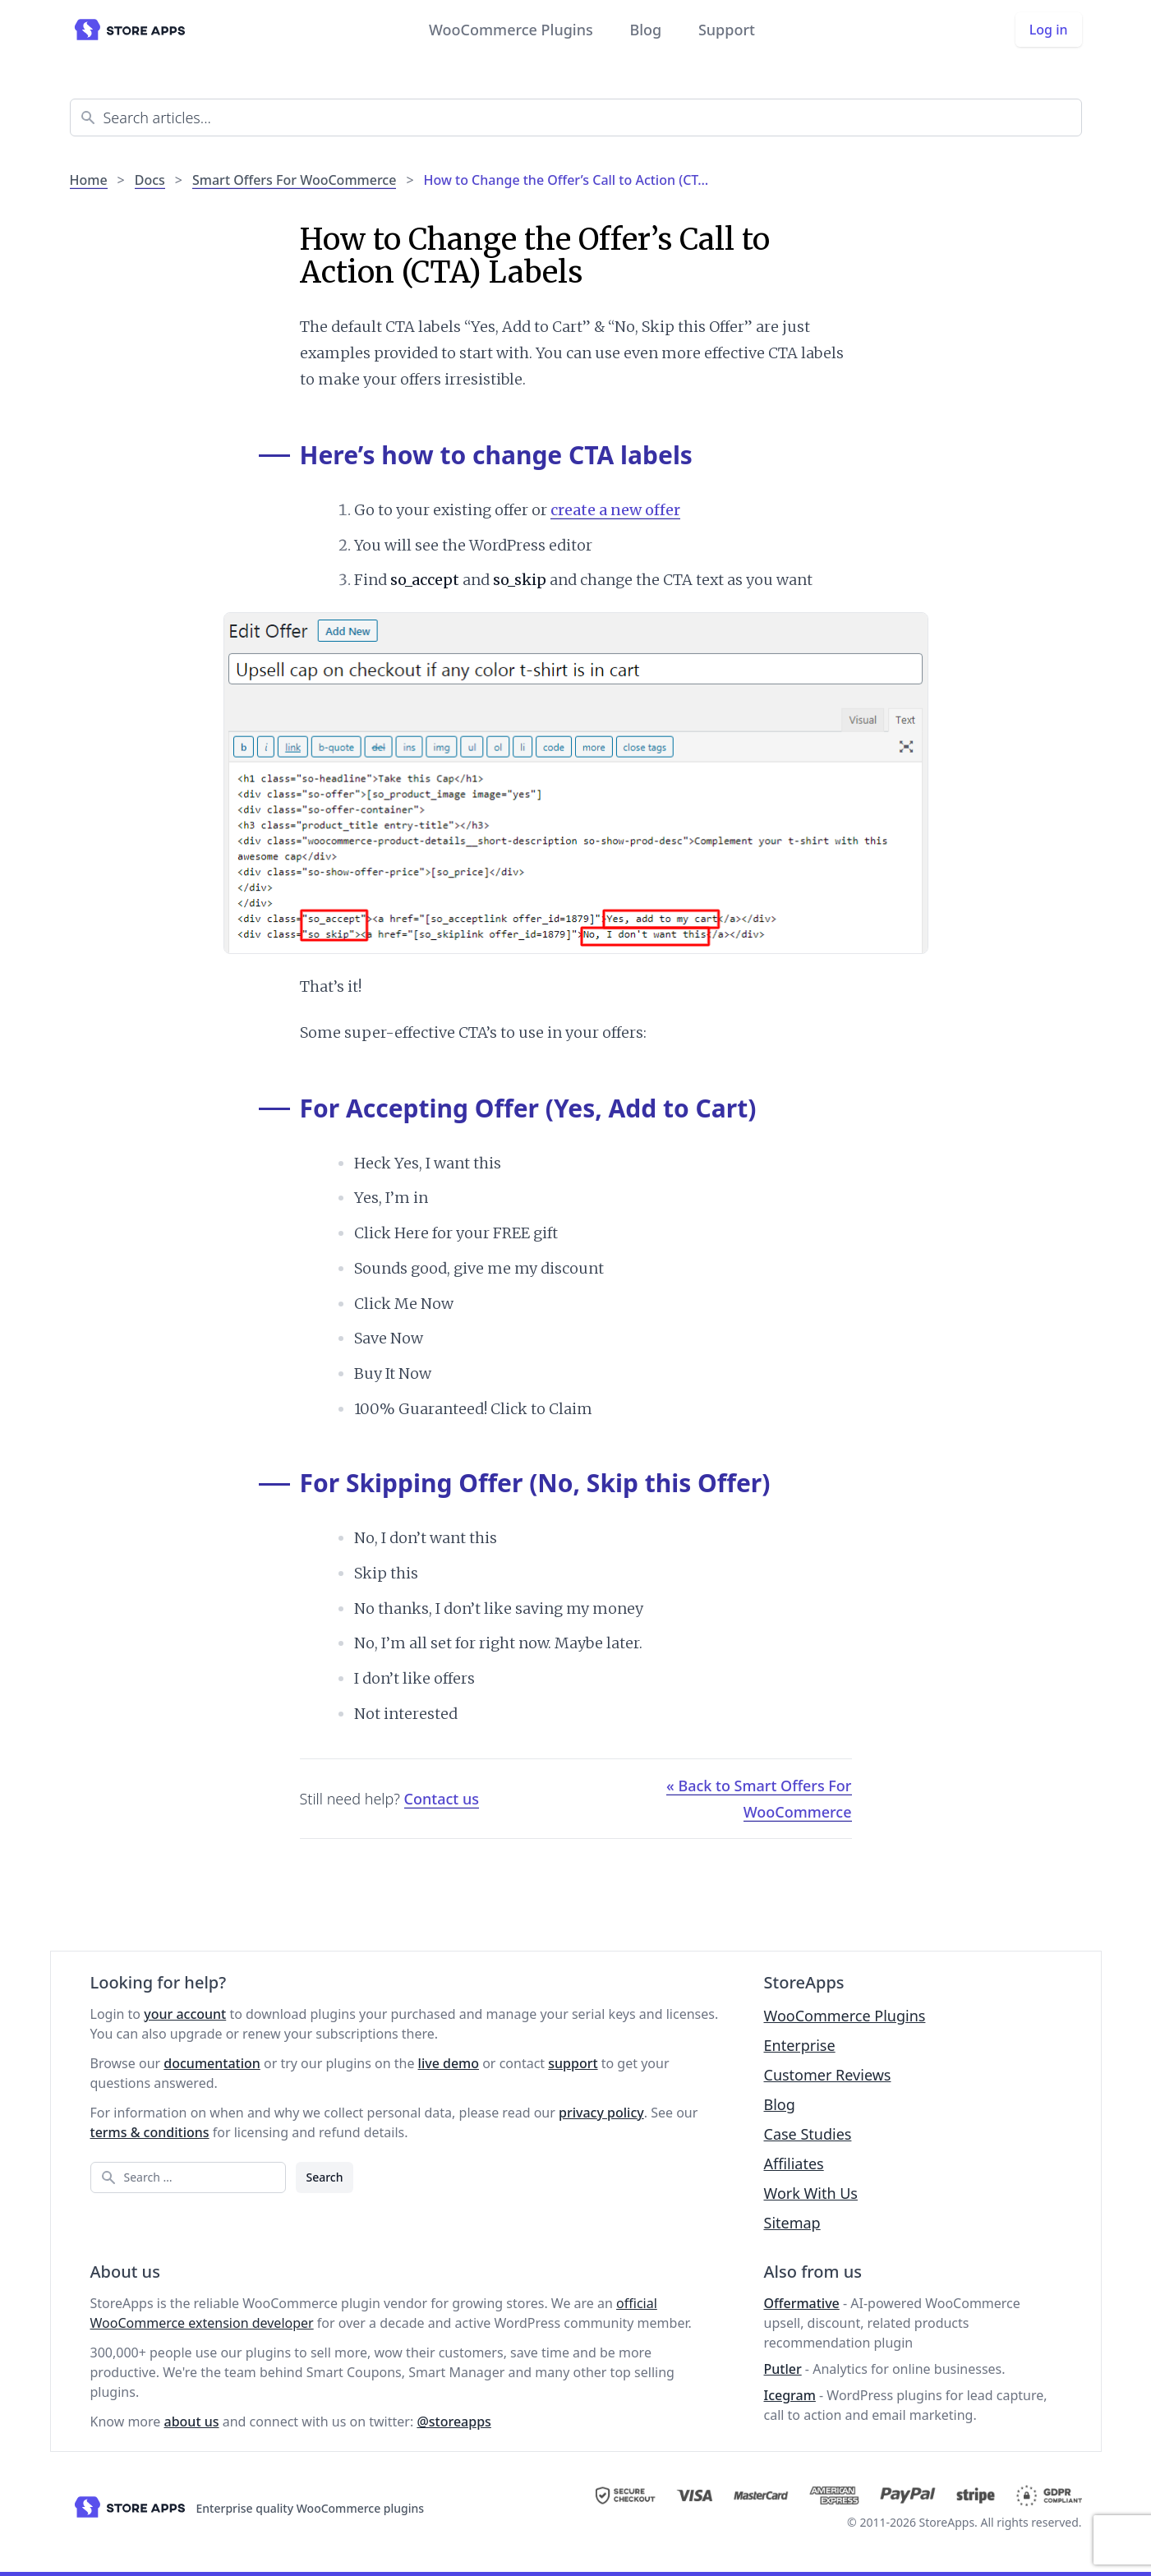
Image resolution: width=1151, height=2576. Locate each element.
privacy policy (601, 2113)
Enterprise (800, 2045)
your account (185, 2014)
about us (191, 2421)
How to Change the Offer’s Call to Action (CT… (566, 180)
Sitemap (792, 2223)
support (572, 2063)
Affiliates (794, 2163)
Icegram (790, 2395)
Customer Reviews (827, 2075)
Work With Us (811, 2193)
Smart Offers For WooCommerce (294, 180)
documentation (211, 2063)
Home (89, 180)
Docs (150, 180)
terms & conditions (149, 2132)
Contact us (441, 1799)
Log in (1048, 30)
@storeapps (453, 2421)
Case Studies (808, 2134)
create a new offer (615, 509)
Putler (783, 2369)
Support (726, 29)
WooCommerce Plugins (511, 29)
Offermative (802, 2303)
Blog (645, 29)
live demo (448, 2063)
